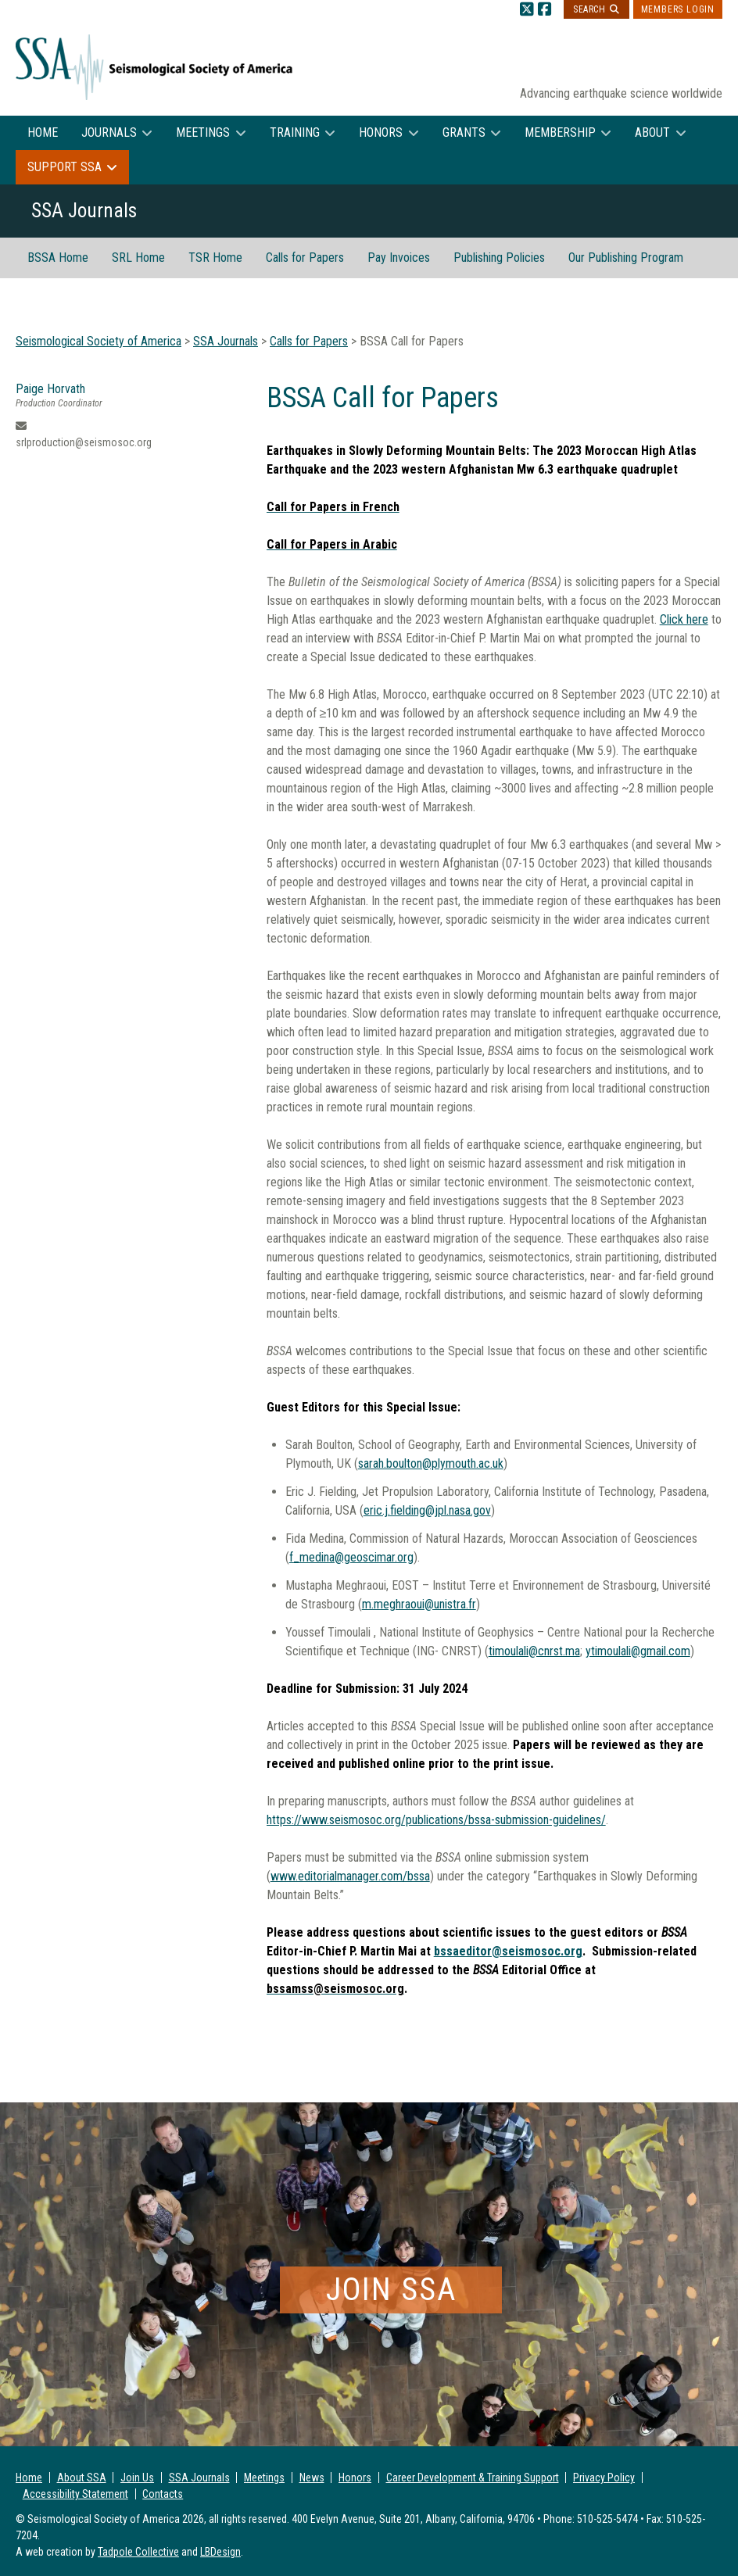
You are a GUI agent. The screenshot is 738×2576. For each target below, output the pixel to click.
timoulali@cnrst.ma (534, 1651)
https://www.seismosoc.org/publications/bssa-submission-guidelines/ (436, 1819)
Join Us (137, 2477)
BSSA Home (57, 257)
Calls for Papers (305, 257)
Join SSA (391, 2289)
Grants (463, 132)
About (652, 132)
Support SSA (64, 166)
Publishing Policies (499, 257)
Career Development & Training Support (472, 2477)
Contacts (162, 2493)
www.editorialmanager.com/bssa (350, 1876)
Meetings (203, 132)
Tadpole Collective (138, 2552)
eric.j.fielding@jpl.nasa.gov (427, 1510)
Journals (109, 132)
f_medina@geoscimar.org (351, 1557)
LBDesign (220, 2552)
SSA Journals (199, 2477)
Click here (684, 619)
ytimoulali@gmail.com (638, 1651)
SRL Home (138, 257)
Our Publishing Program (625, 257)
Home (42, 132)
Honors (381, 132)
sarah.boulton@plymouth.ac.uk (430, 1463)
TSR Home (215, 257)
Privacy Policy (604, 2477)
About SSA (81, 2477)
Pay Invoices (398, 257)
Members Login (678, 9)
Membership (560, 132)
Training (295, 132)
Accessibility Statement (75, 2493)
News (311, 2477)
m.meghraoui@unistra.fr (419, 1604)
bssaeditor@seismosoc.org (508, 1951)
